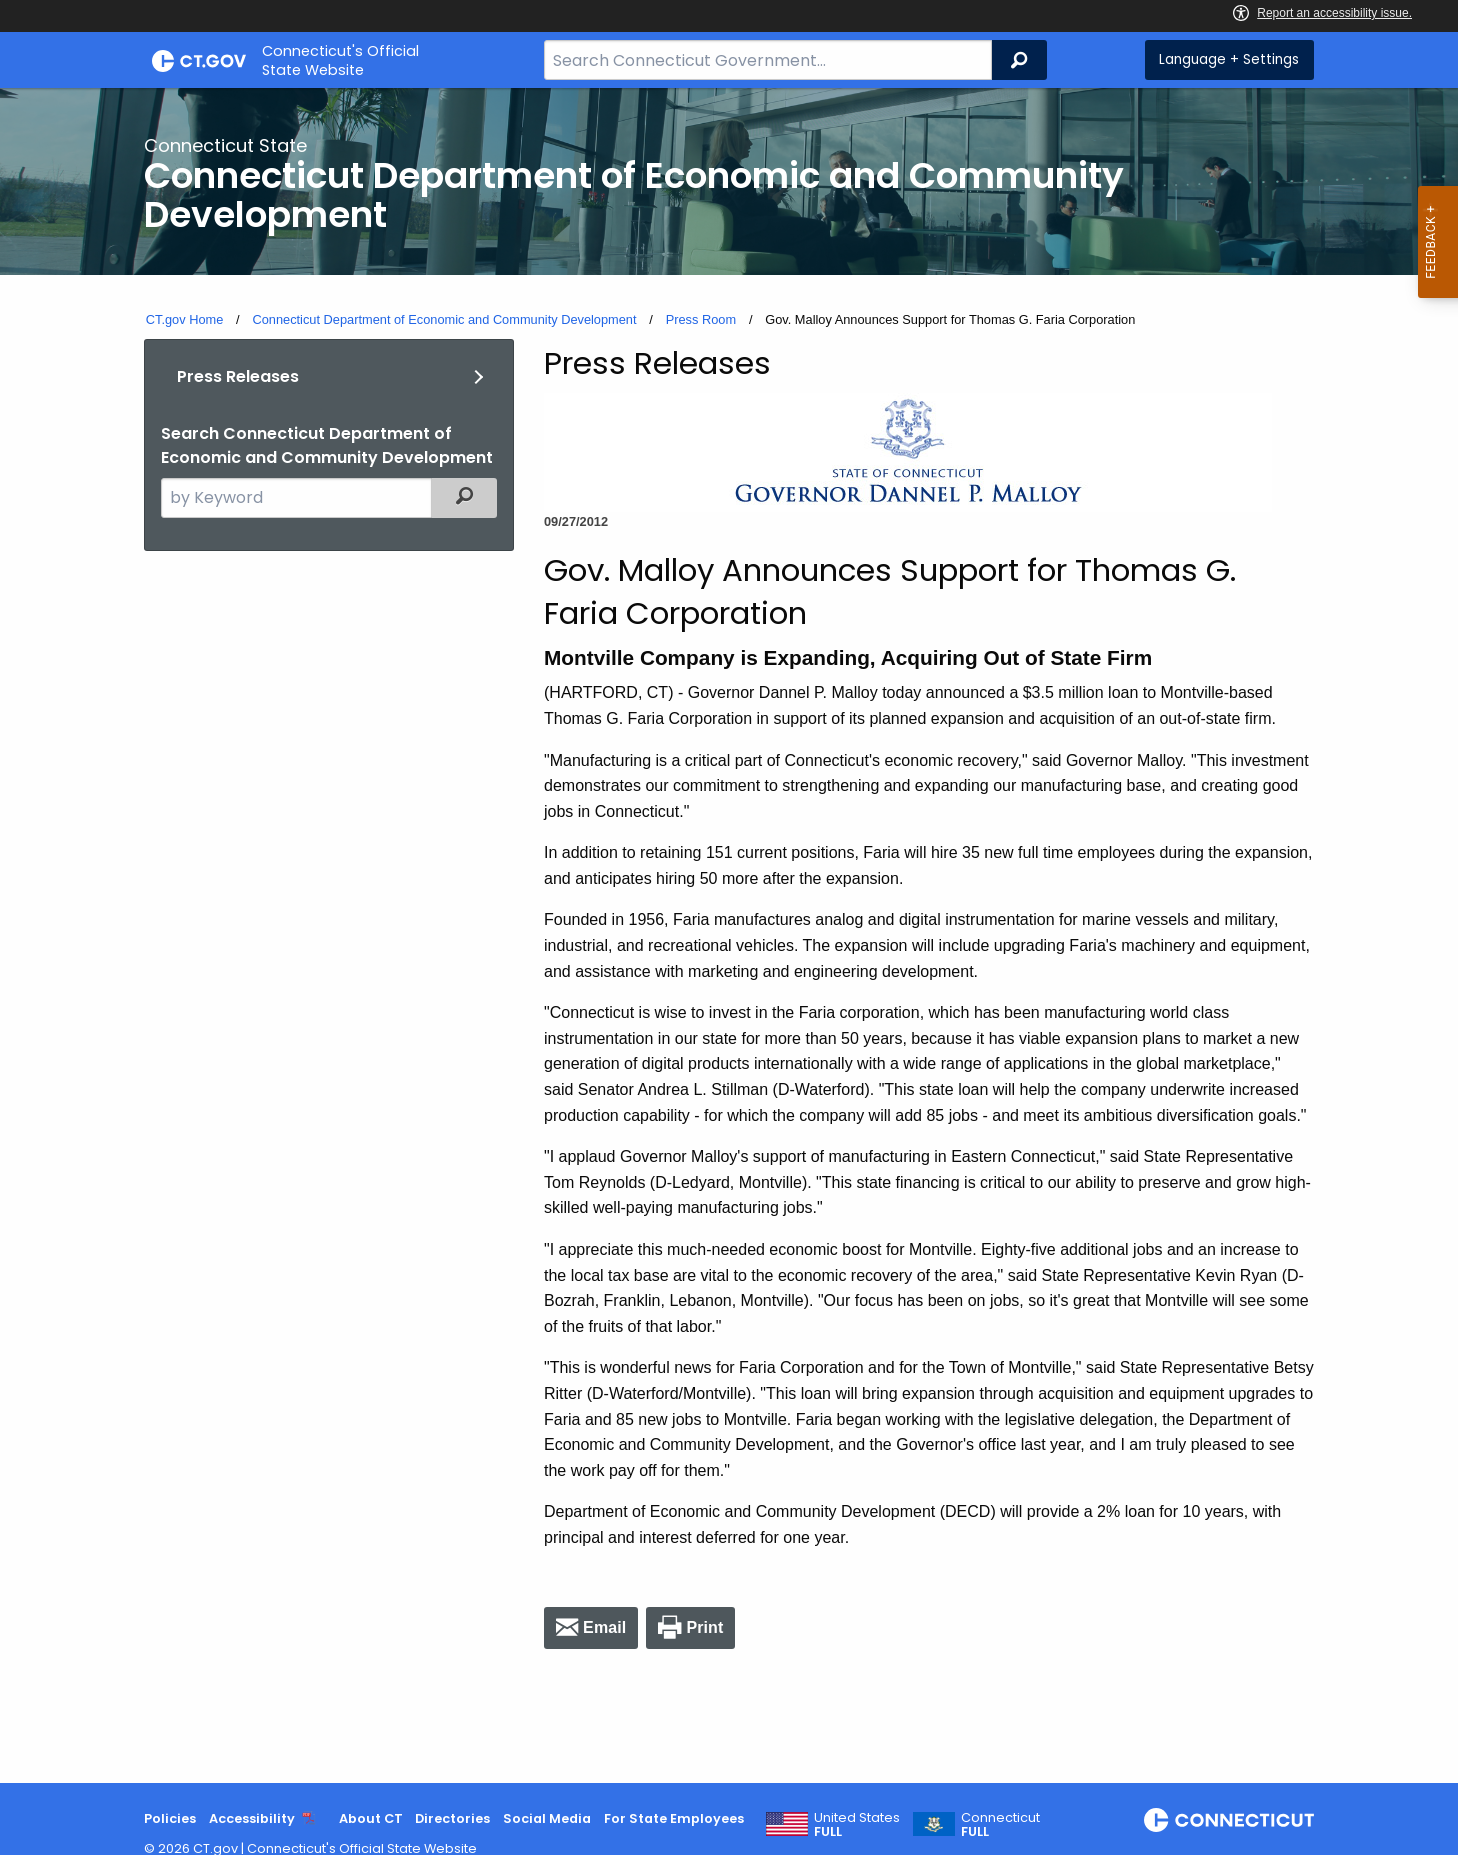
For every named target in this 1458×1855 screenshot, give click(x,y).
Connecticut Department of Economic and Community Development (444, 319)
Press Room (701, 319)
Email (604, 1627)
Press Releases (238, 376)
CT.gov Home (185, 319)
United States (857, 1825)
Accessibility (252, 1818)
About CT (371, 1818)
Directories (452, 1818)
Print (704, 1627)
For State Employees (674, 1818)
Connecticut (1000, 1825)
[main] (729, 935)
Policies (170, 1818)
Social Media (547, 1818)
